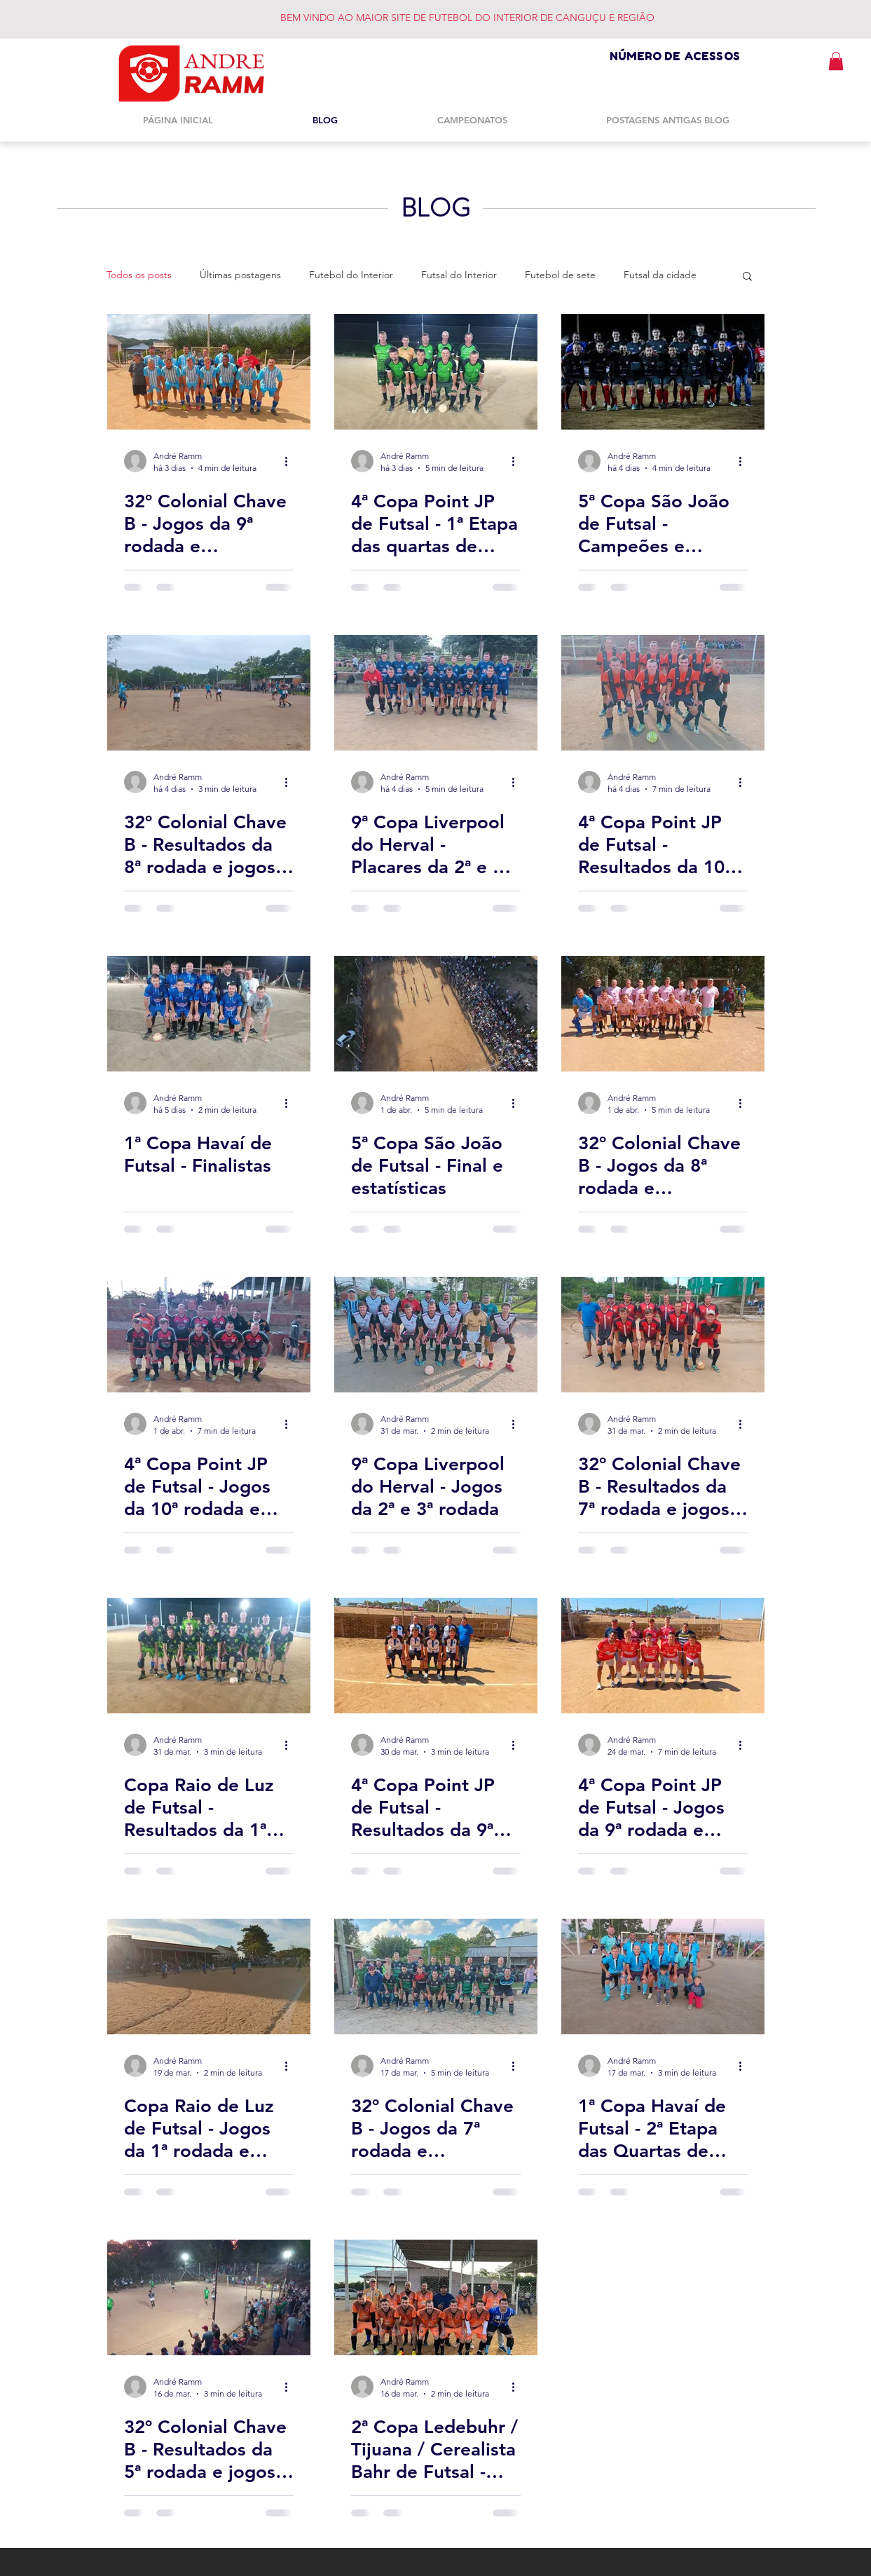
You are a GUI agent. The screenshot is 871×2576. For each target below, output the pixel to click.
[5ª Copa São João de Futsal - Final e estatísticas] (435, 1013)
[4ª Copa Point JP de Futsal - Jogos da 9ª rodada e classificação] (662, 1655)
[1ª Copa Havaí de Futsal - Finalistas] (208, 1013)
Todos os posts (139, 274)
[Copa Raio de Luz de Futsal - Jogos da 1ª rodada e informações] (208, 1976)
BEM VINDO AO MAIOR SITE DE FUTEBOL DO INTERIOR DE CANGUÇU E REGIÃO (467, 17)
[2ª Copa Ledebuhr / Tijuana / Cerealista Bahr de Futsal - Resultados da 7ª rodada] (435, 2297)
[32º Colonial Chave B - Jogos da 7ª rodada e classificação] (435, 1976)
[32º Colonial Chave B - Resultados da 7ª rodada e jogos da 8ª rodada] (662, 1334)
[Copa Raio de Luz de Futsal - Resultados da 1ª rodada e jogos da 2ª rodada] (208, 1655)
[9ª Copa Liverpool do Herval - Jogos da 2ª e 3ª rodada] (435, 1334)
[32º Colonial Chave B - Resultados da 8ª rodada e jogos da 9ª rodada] (208, 693)
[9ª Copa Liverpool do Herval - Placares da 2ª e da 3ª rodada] (435, 693)
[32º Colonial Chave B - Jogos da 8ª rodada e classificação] (662, 1013)
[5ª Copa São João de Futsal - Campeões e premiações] (662, 372)
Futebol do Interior (351, 274)
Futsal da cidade (660, 274)
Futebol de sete (560, 274)
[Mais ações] (291, 461)
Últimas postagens (240, 274)
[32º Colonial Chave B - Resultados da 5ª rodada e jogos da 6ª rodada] (208, 2297)
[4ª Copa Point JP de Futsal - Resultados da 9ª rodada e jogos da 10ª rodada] (435, 1655)
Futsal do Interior (459, 274)
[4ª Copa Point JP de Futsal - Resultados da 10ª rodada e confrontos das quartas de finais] (662, 693)
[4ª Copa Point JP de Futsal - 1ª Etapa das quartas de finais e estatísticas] (435, 372)
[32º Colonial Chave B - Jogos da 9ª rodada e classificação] (208, 372)
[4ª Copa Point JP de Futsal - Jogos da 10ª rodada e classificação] (208, 1334)
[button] (836, 61)
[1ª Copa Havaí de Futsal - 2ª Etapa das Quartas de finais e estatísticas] (662, 1976)
